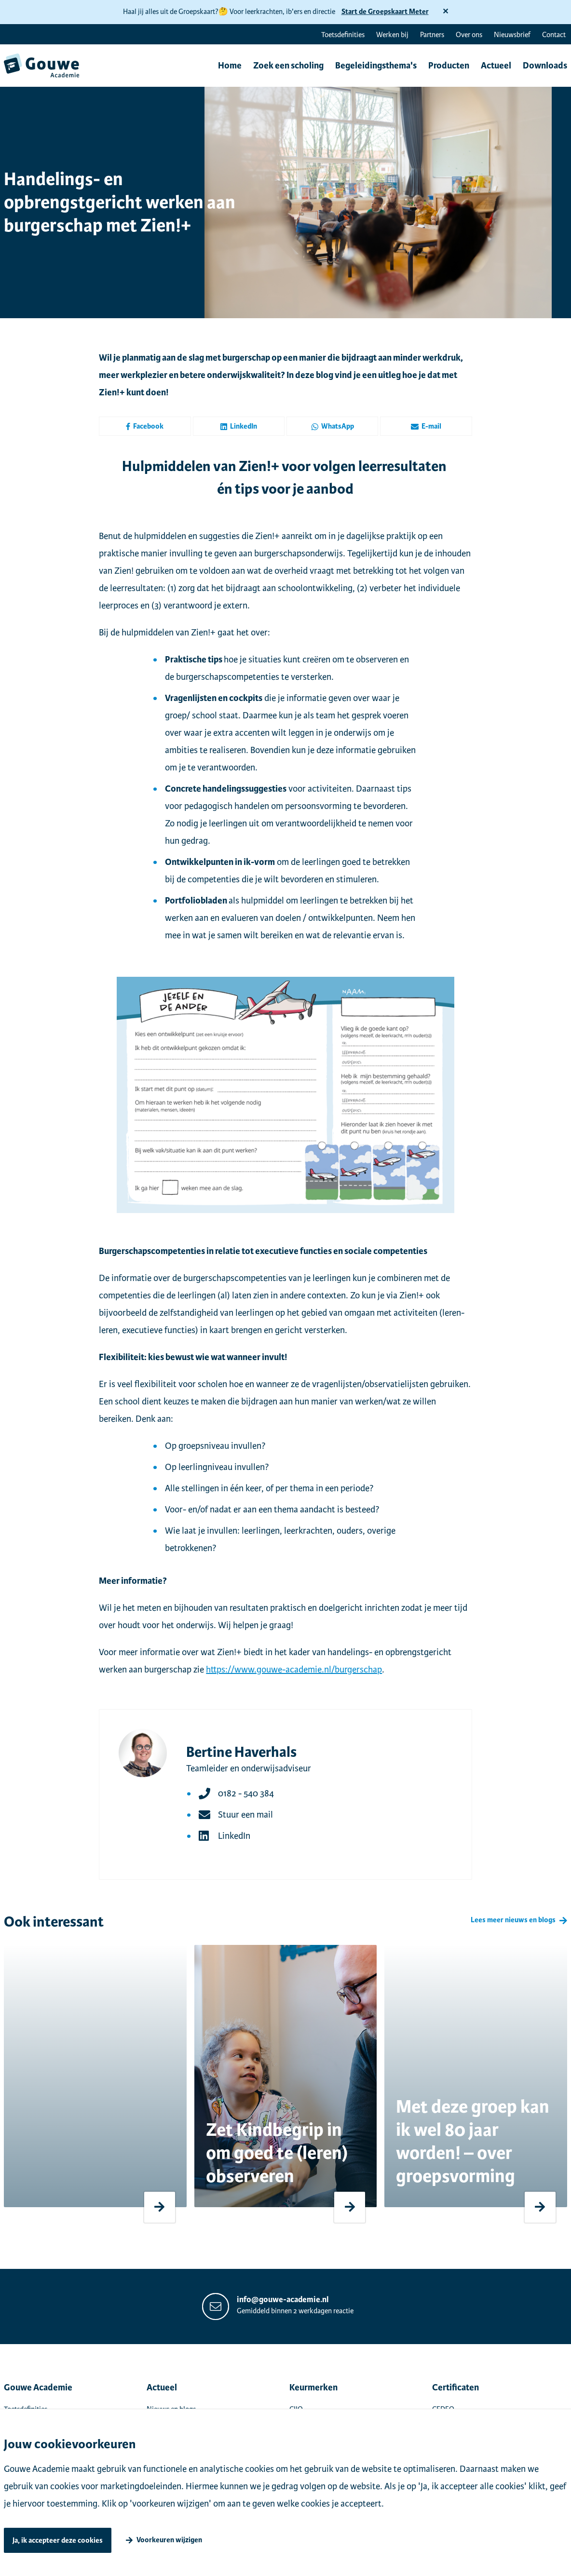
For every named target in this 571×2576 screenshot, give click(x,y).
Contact (554, 34)
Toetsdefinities (343, 34)
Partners (432, 34)
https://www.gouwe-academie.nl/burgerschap (294, 1669)
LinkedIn (238, 426)
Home (230, 65)
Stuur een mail (245, 1814)
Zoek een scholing (288, 65)
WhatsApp (332, 426)
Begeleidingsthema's (376, 65)
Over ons (469, 34)
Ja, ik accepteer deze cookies (58, 2540)
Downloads (545, 65)
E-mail (426, 426)
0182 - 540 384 (246, 1793)
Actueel (496, 65)
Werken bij (392, 34)
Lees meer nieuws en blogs (513, 1920)
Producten (448, 65)
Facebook (144, 426)
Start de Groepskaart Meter (385, 11)
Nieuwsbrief (512, 34)
